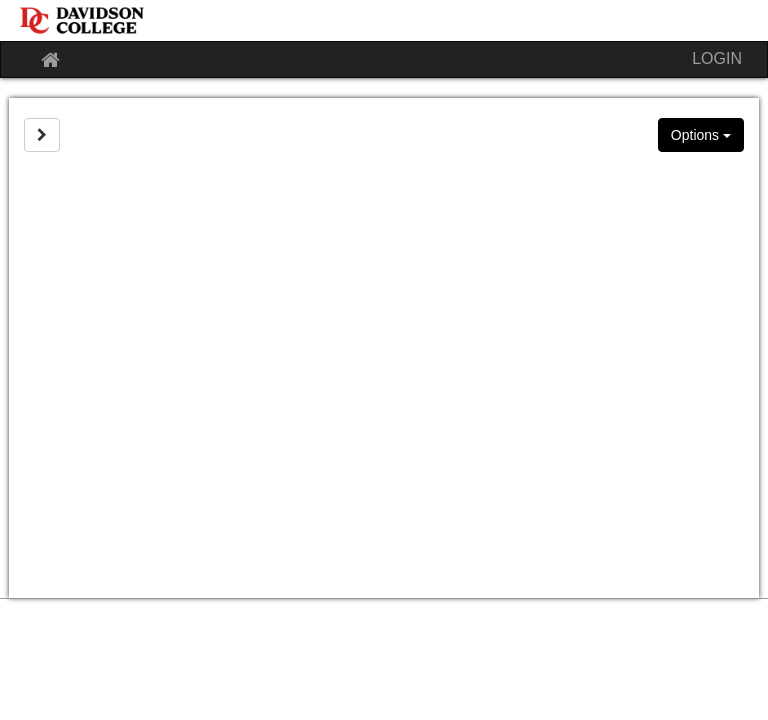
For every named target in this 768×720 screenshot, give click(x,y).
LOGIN (717, 58)
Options (701, 135)
